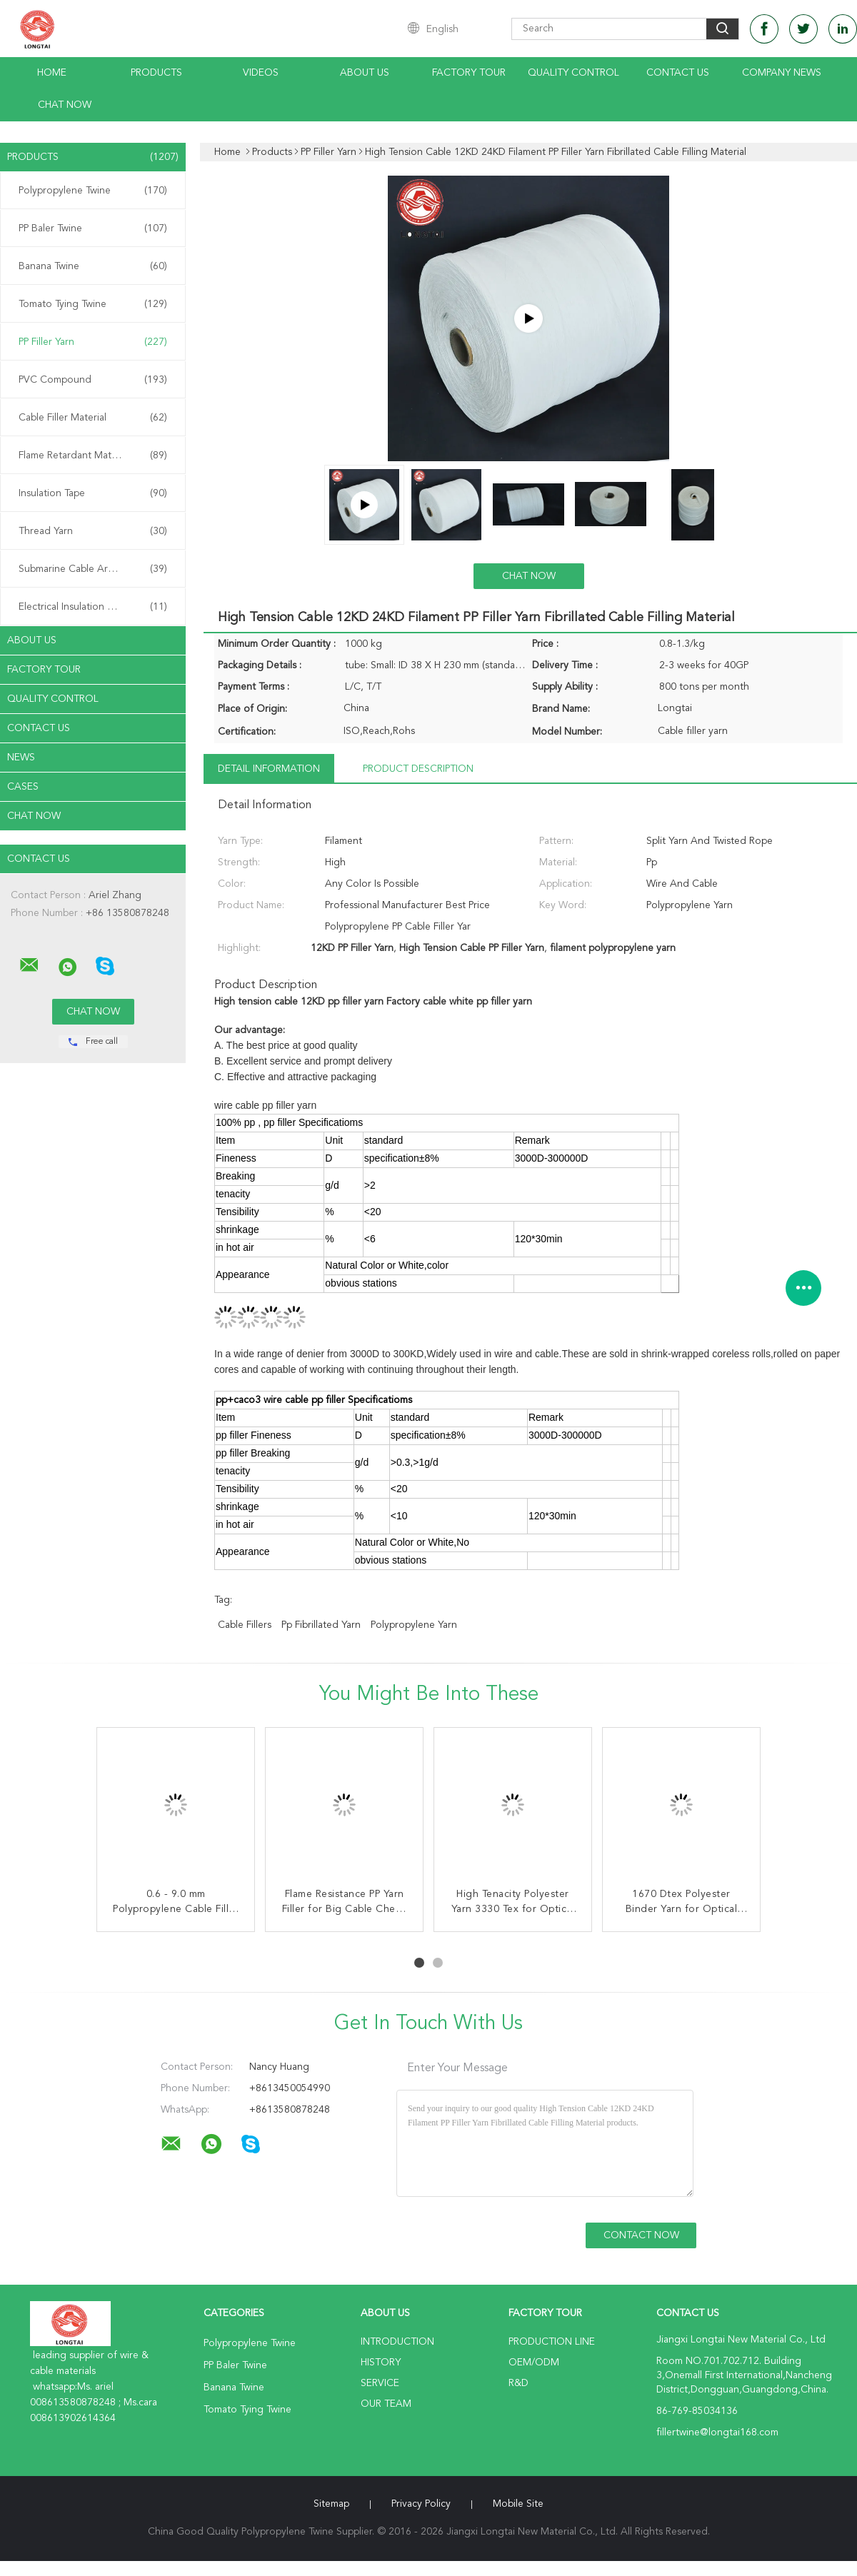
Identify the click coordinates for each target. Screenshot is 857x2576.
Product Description (418, 769)
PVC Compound (93, 380)
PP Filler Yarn (93, 342)
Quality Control (573, 73)
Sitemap (331, 2504)
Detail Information (269, 769)
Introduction (397, 2342)
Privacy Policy (421, 2504)
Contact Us (677, 73)
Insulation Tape (93, 493)
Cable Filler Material (93, 418)
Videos (261, 73)
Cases (23, 787)
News (21, 758)
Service (380, 2383)
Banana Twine (93, 266)
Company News (781, 73)
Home (51, 73)
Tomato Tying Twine (93, 304)
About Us (364, 73)
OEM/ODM (533, 2363)
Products (156, 73)
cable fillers (244, 1625)
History (381, 2363)
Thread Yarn (93, 531)
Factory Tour (469, 73)
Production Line (551, 2342)
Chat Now (64, 105)
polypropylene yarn (414, 1625)
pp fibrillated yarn (321, 1625)
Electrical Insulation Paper (93, 607)
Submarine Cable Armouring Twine (96, 569)
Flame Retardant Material (93, 455)
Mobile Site (518, 2504)
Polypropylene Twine (93, 190)
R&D (518, 2383)
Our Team (386, 2404)
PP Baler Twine (93, 228)
